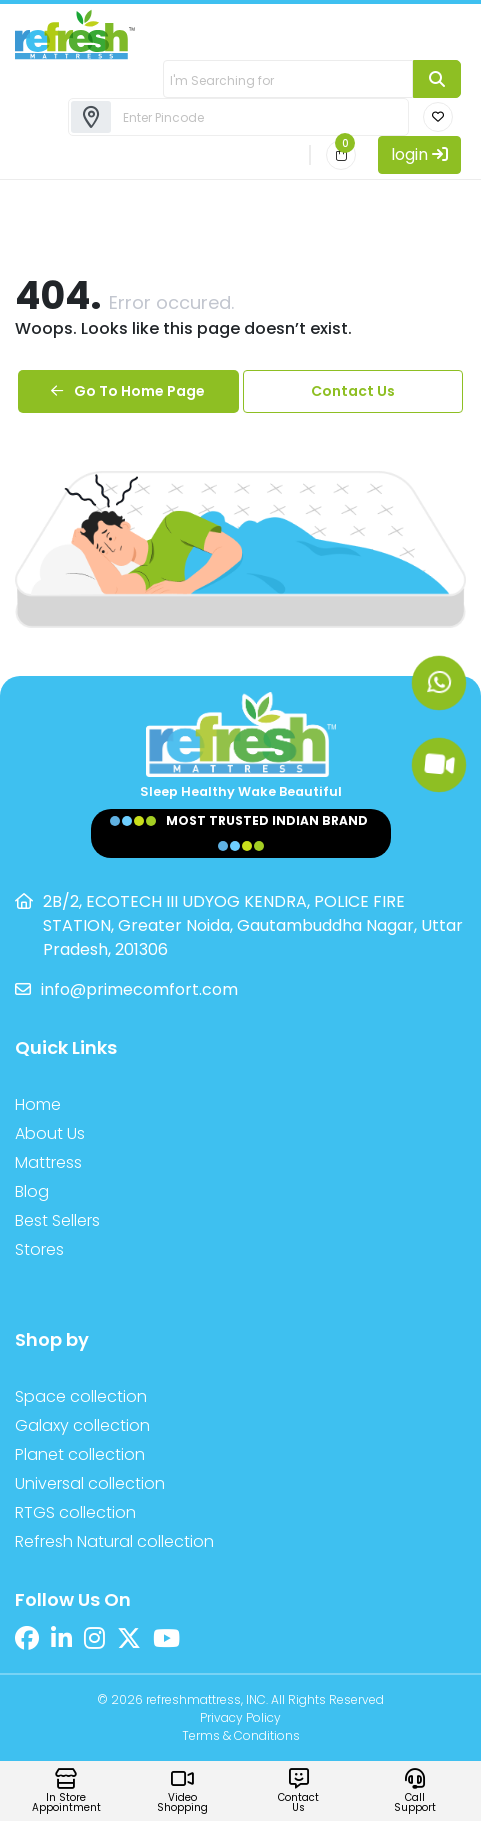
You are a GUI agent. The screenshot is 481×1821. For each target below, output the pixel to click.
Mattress (48, 1162)
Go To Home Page (128, 391)
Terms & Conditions (241, 1735)
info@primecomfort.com (139, 989)
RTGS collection (75, 1512)
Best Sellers (57, 1220)
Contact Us (353, 391)
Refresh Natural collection (114, 1541)
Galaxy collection (82, 1425)
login (419, 154)
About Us (50, 1133)
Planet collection (80, 1454)
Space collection (81, 1396)
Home (38, 1104)
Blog (32, 1191)
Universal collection (90, 1483)
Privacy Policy (240, 1717)
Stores (39, 1249)
